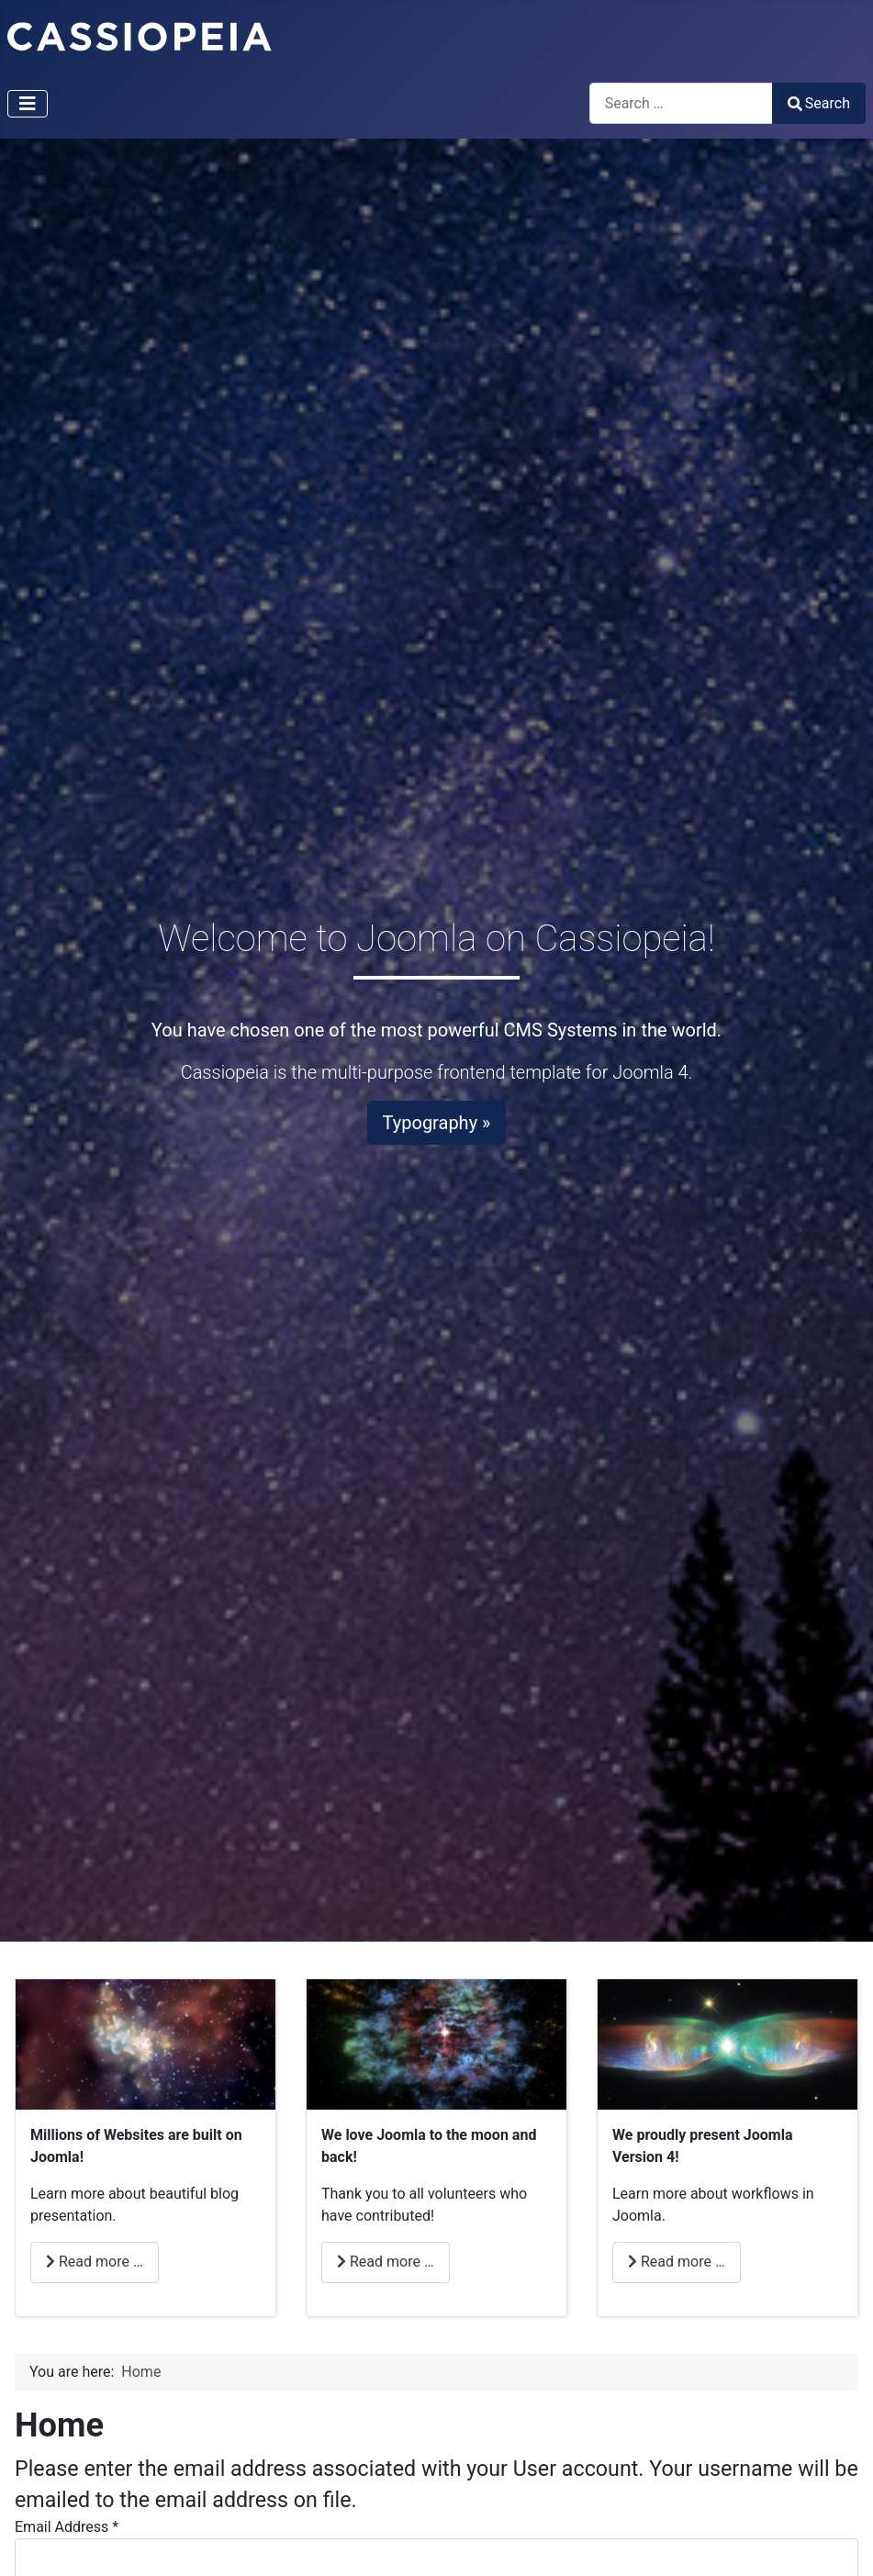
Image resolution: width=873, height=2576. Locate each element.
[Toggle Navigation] (27, 104)
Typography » (437, 1123)
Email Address (66, 2527)
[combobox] (681, 103)
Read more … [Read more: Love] (385, 2261)
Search (819, 103)
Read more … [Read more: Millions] (94, 2261)
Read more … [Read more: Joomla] (676, 2261)
